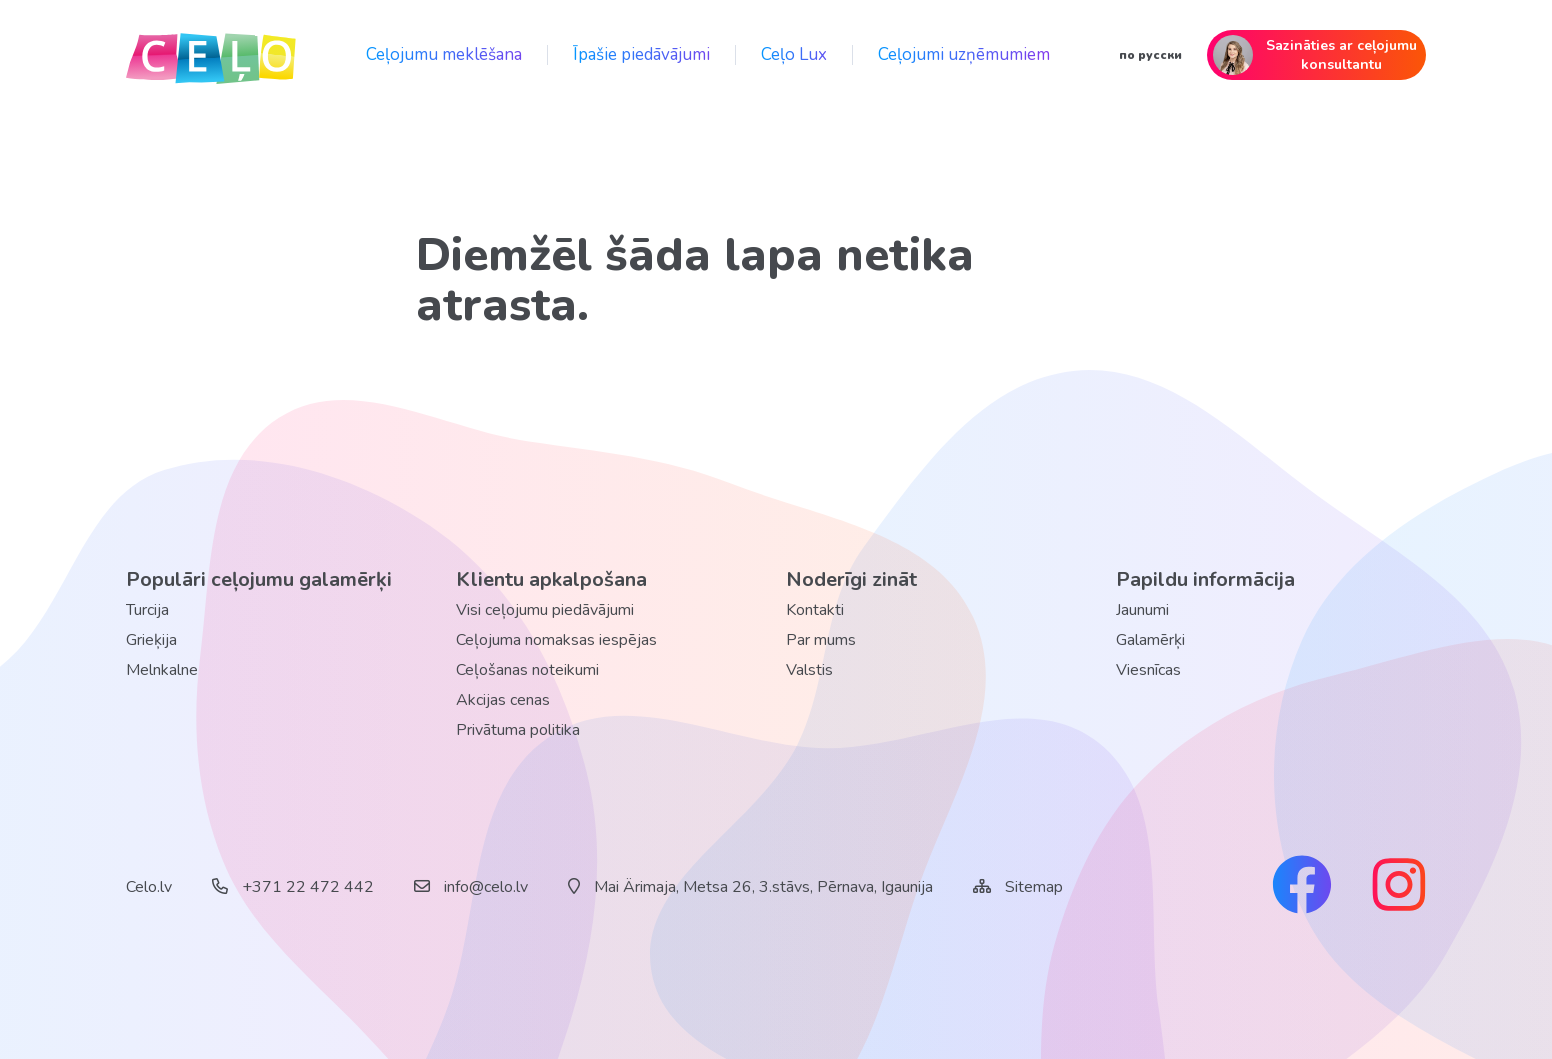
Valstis (809, 670)
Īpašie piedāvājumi (641, 54)
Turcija (147, 610)
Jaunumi (1142, 610)
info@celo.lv (471, 887)
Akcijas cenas (503, 700)
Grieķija (151, 640)
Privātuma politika (518, 730)
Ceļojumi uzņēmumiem (964, 54)
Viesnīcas (1148, 670)
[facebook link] (1302, 887)
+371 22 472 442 (293, 887)
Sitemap (1034, 887)
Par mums (821, 640)
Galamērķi (1150, 640)
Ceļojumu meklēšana (444, 54)
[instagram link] (1399, 887)
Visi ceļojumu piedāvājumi (545, 610)
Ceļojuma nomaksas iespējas (556, 640)
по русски (1150, 55)
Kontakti (815, 610)
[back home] (211, 55)
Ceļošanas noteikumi (527, 670)
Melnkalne (162, 670)
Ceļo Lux (794, 54)
